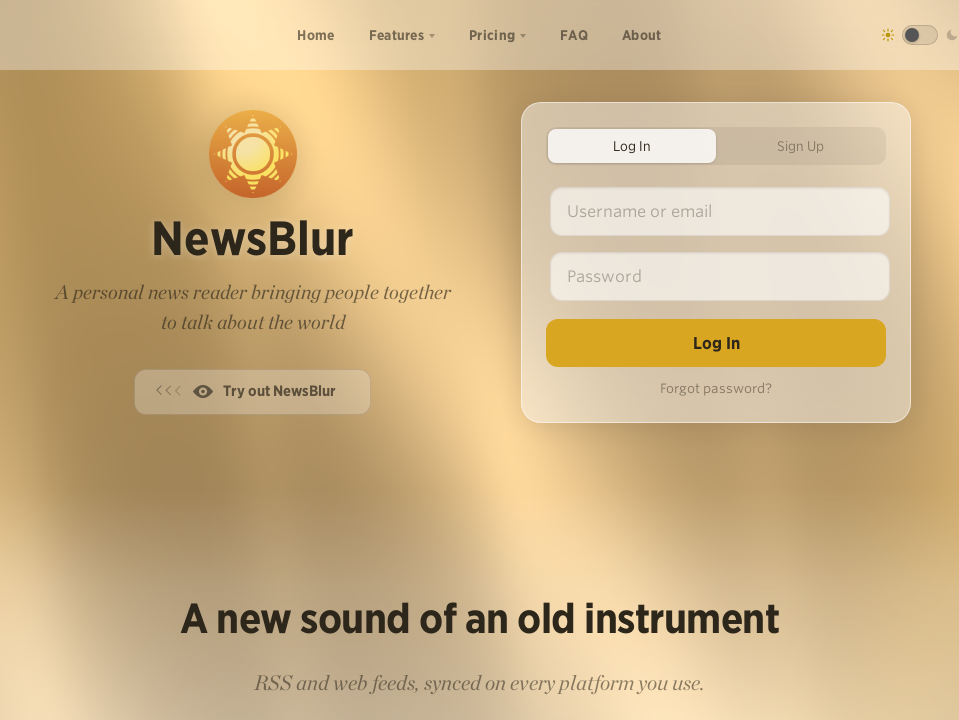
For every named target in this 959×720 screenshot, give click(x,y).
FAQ (574, 35)
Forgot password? (716, 388)
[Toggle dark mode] (920, 35)
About (642, 35)
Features (396, 35)
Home (315, 35)
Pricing (492, 35)
